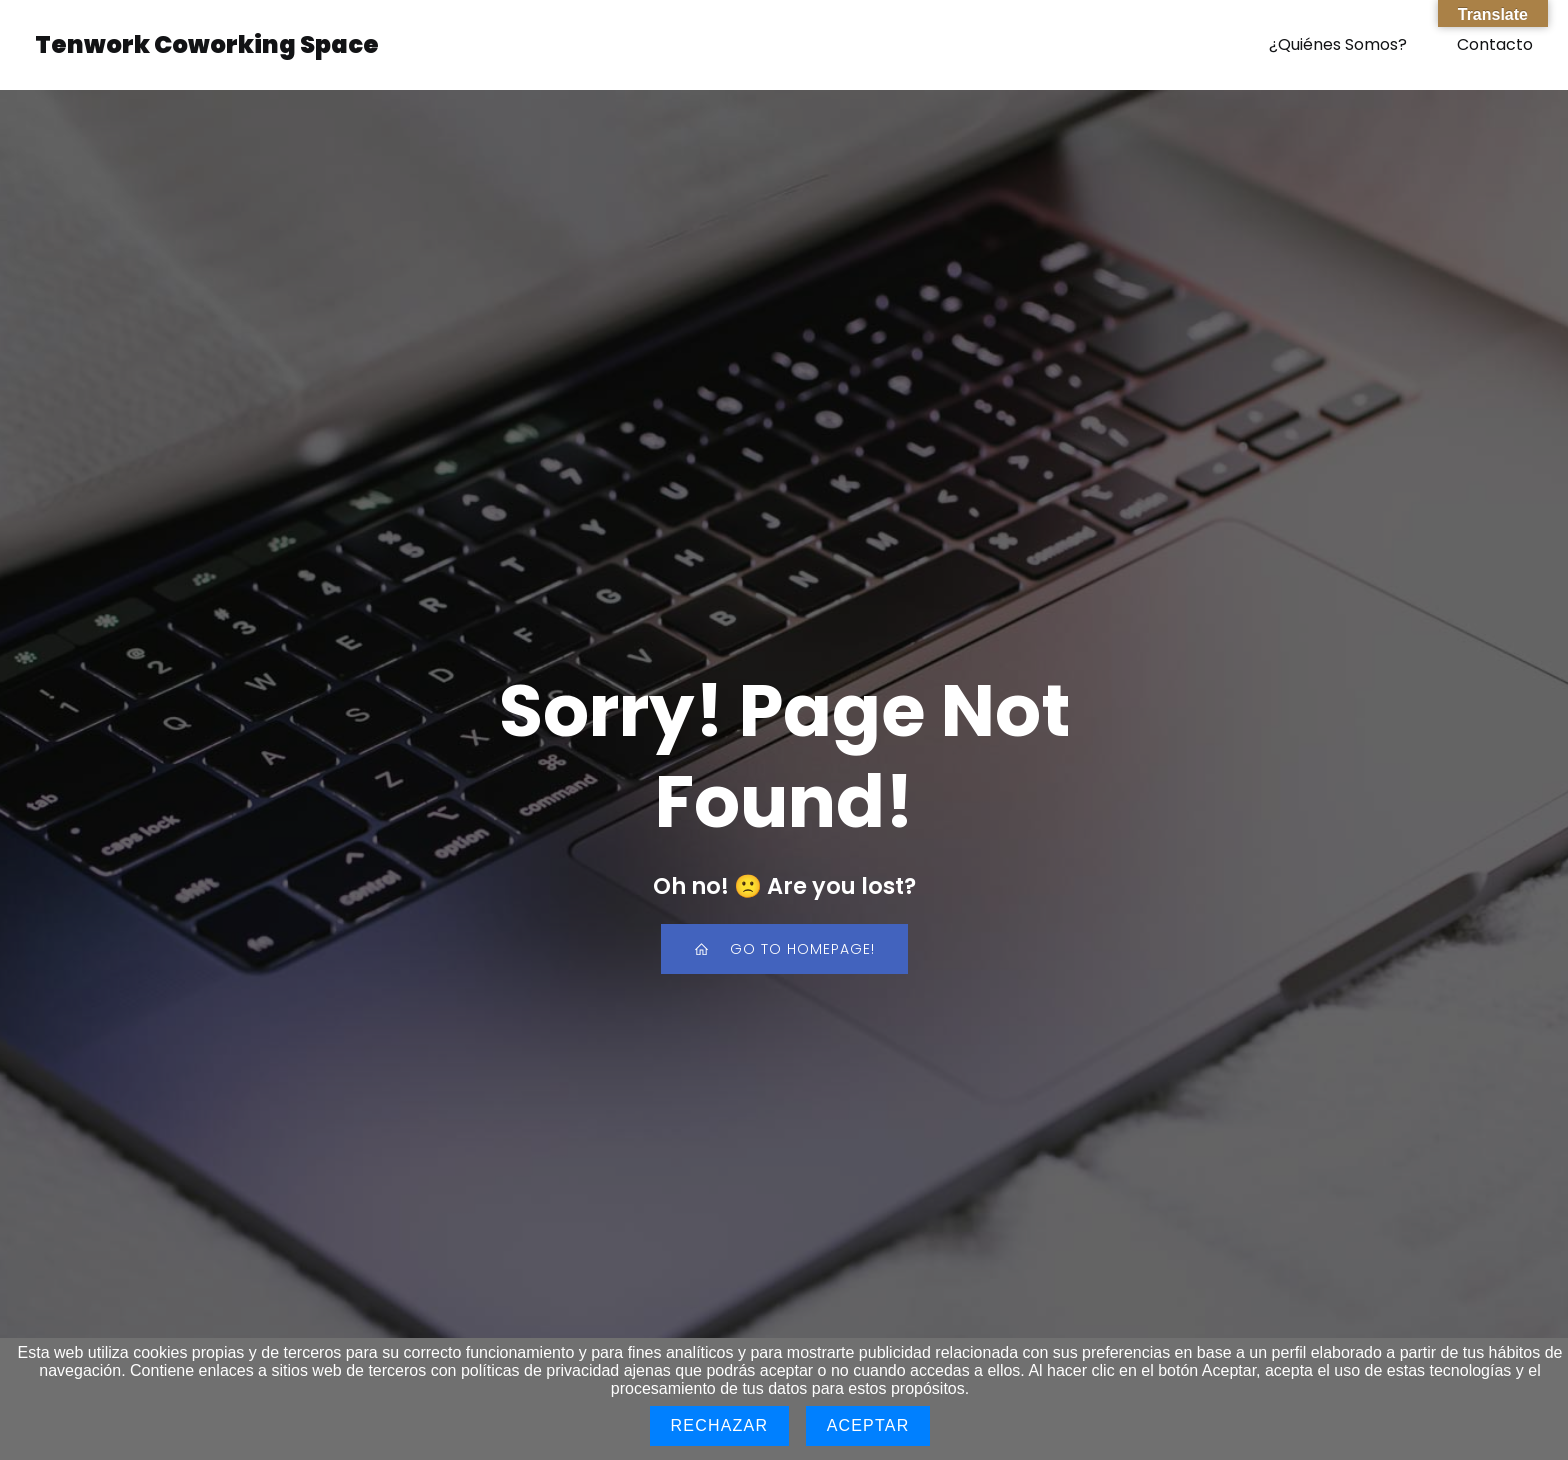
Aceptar (868, 1425)
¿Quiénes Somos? (1338, 44)
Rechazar (720, 1425)
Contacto (1495, 44)
